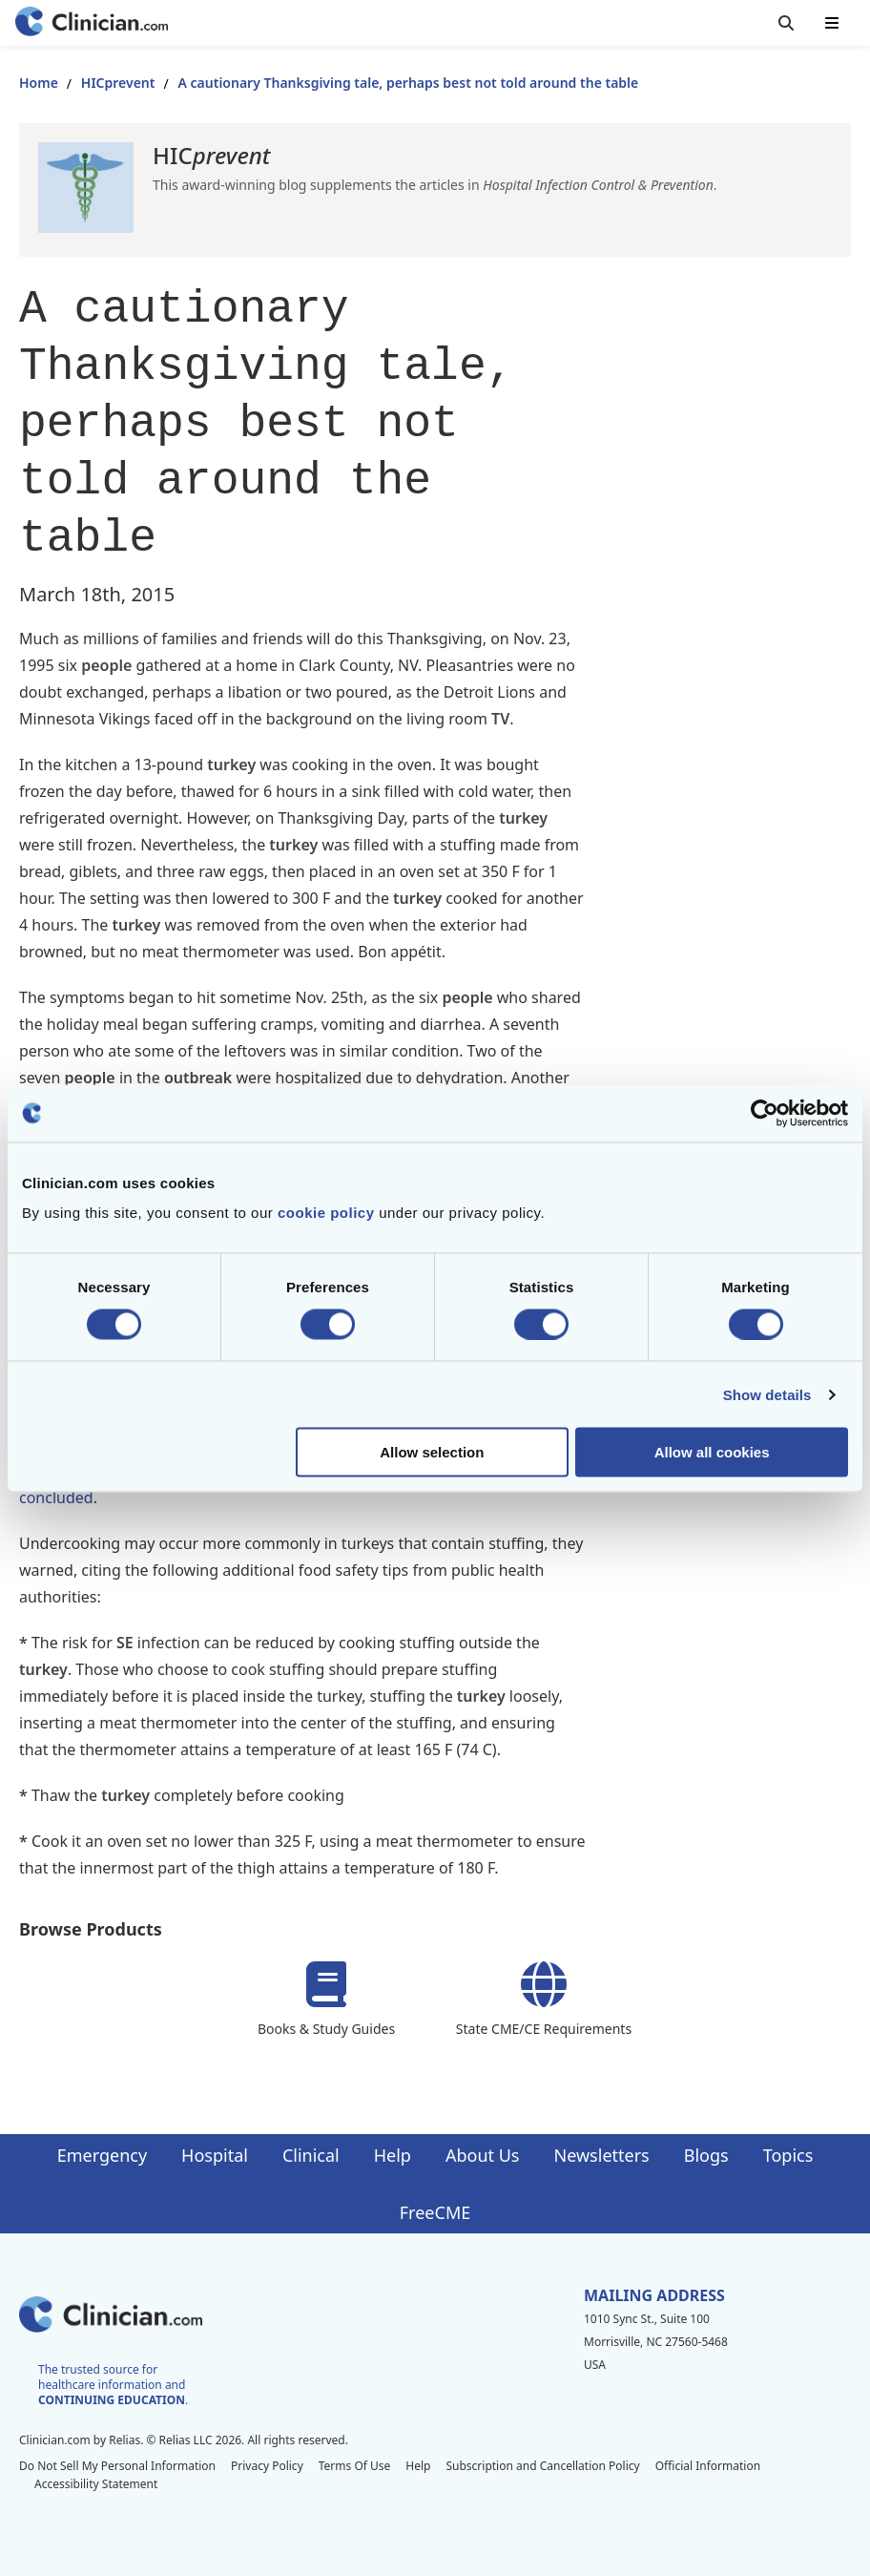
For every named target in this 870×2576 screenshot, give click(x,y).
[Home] (91, 23)
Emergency (102, 2155)
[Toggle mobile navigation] (832, 23)
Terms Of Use (355, 2466)
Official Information (707, 2466)
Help (392, 2155)
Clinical (311, 2155)
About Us (482, 2155)
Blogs (706, 2155)
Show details (767, 1394)
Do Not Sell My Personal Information (117, 2466)
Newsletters (602, 2155)
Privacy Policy (267, 2466)
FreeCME (435, 2212)
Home (38, 82)
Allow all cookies (712, 1452)
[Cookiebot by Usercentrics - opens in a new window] (764, 1113)
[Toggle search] (786, 23)
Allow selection (432, 1452)
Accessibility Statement (95, 2484)
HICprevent (118, 82)
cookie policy (326, 1212)
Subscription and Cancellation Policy (542, 2466)
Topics (788, 2155)
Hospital (214, 2155)
